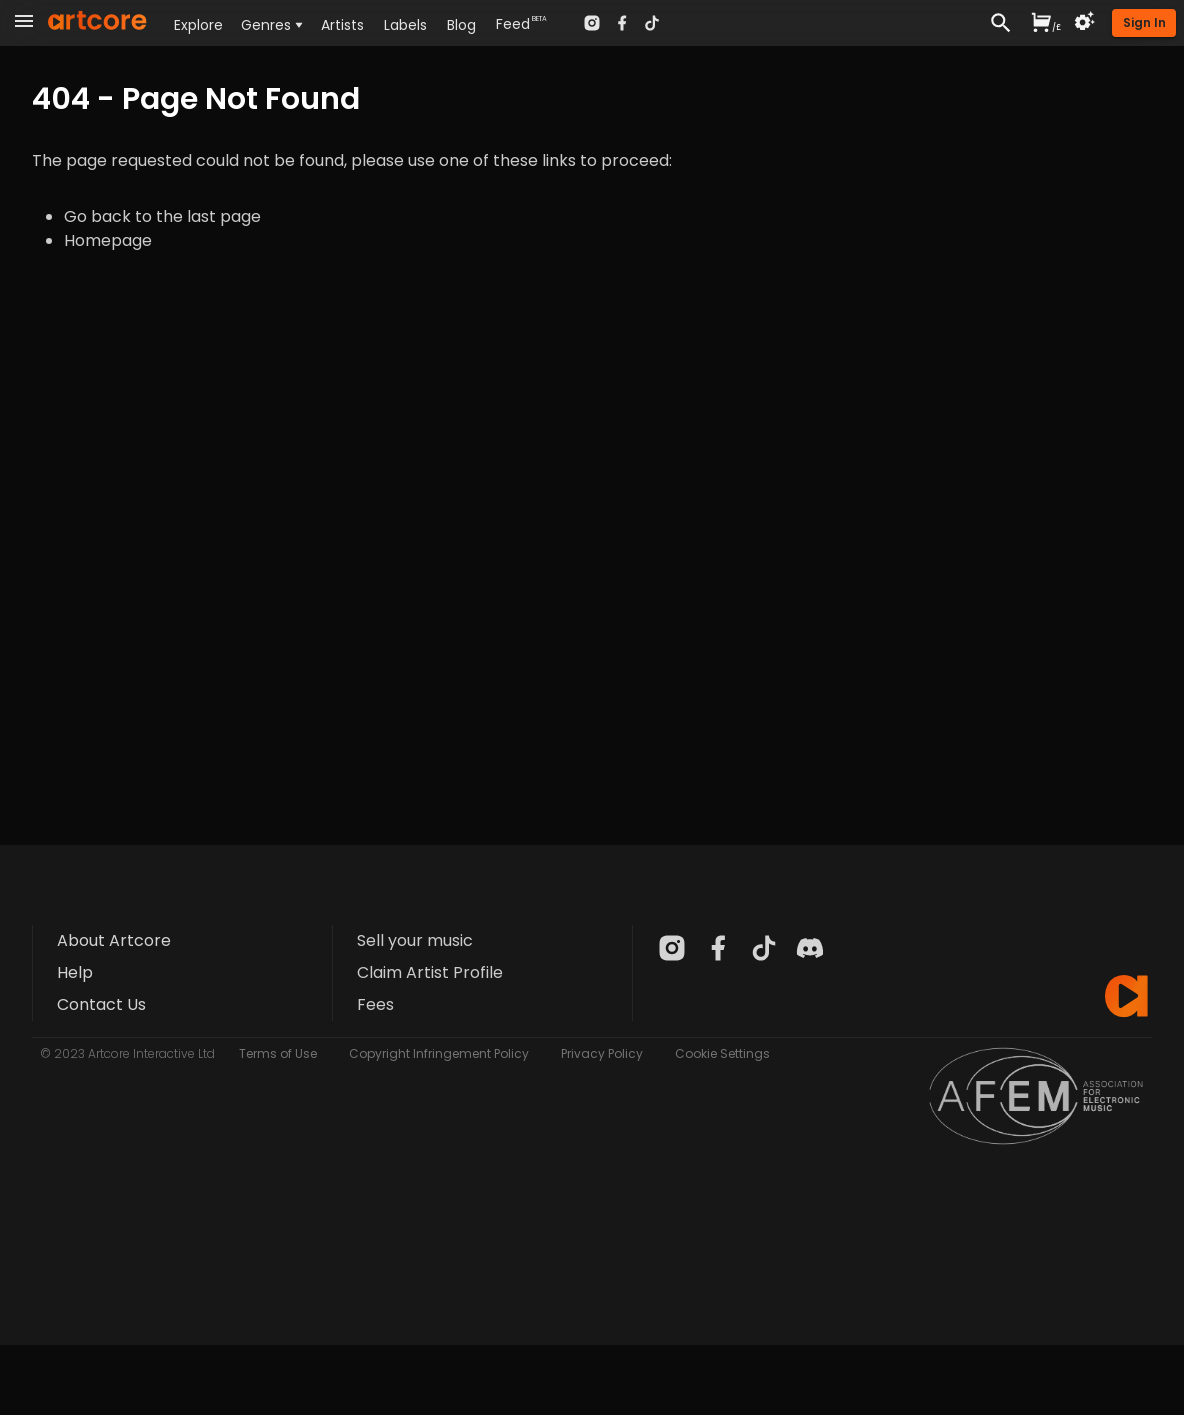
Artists (342, 25)
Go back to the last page (162, 216)
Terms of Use (278, 1053)
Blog (461, 25)
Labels (405, 25)
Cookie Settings (722, 1053)
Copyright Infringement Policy (439, 1053)
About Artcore (114, 940)
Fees (375, 1004)
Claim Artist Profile (430, 972)
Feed (513, 24)
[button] (1144, 23)
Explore (198, 25)
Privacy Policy (602, 1053)
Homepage (108, 240)
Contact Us (101, 1004)
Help (75, 972)
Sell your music (415, 940)
